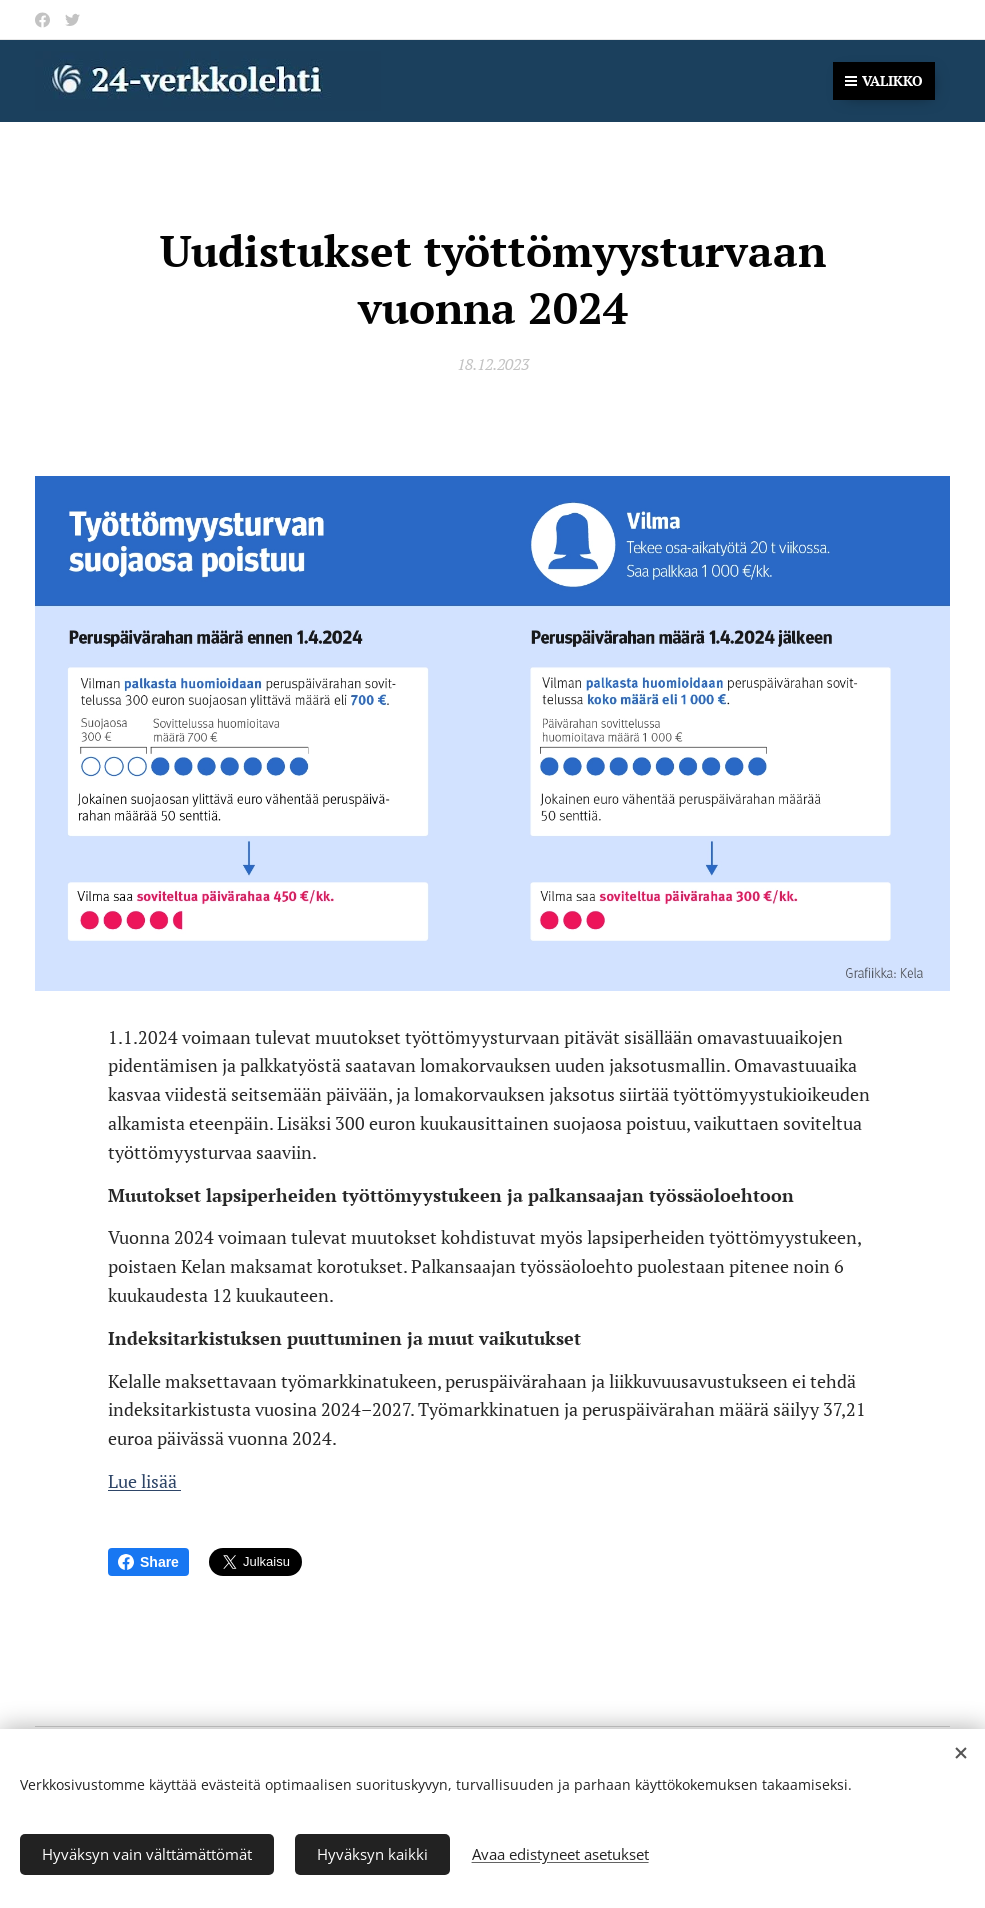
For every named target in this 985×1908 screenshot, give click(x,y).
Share (148, 1562)
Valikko (884, 80)
